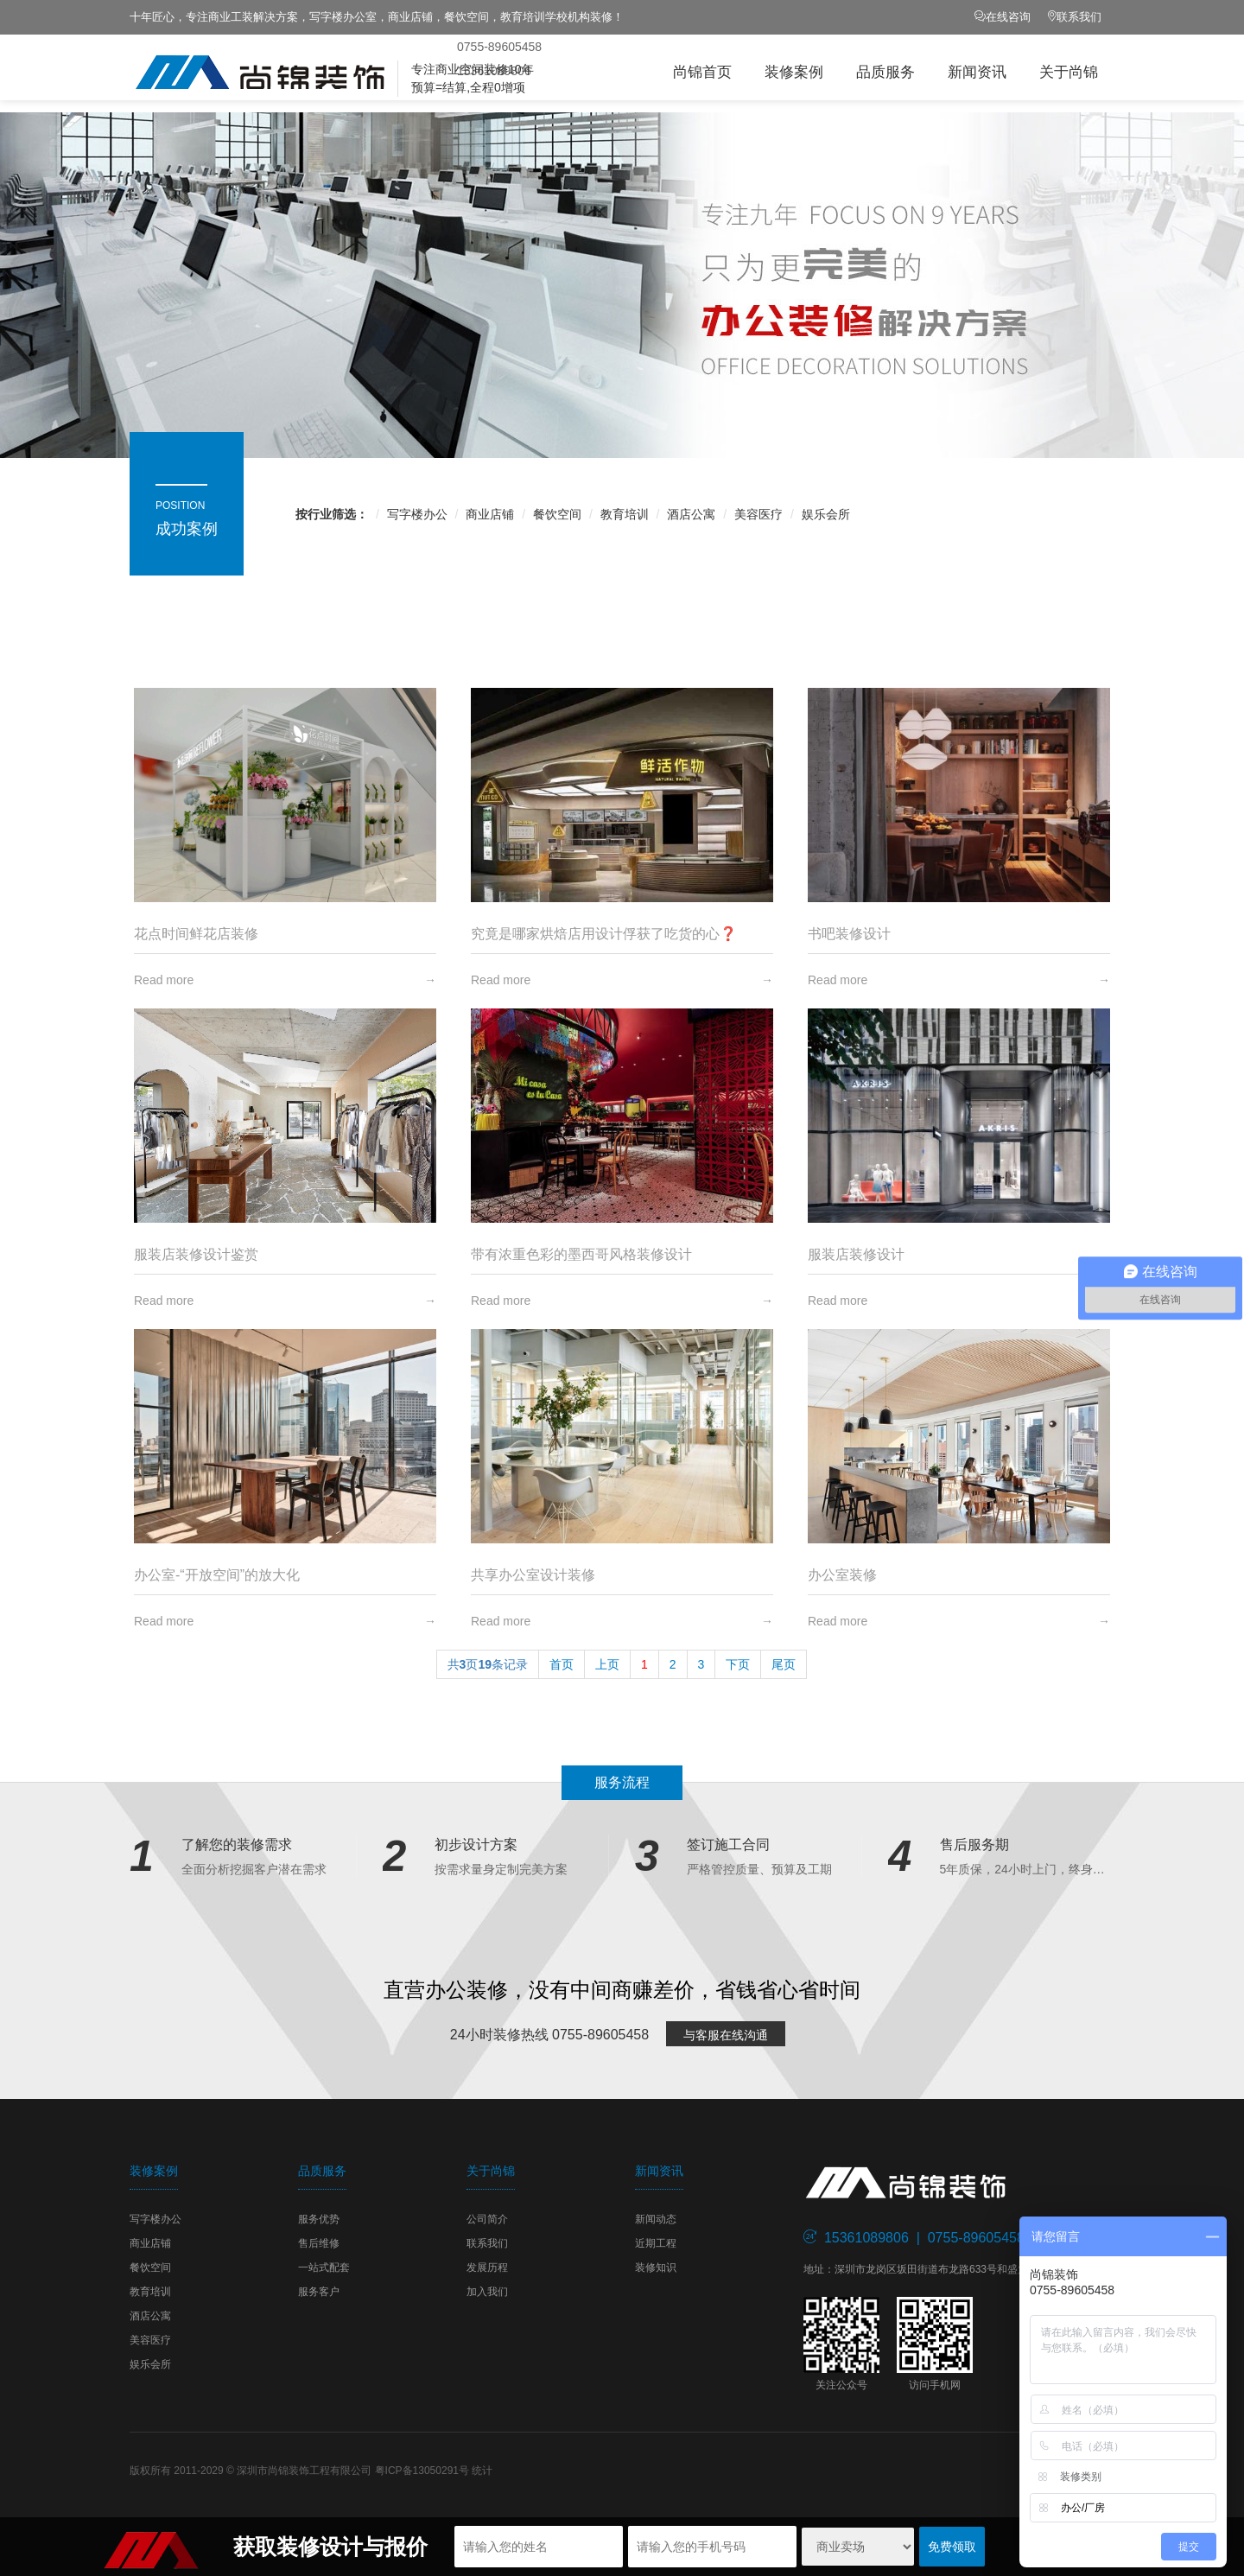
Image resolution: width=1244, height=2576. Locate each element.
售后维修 (319, 2243)
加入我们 (487, 2292)
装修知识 (655, 2267)
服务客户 (319, 2292)
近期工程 (655, 2243)
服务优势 (319, 2219)
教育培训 (624, 514)
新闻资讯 (977, 72)
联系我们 (1079, 16)
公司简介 (487, 2219)
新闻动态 (655, 2219)
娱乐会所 (826, 514)
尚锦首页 (702, 72)
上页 (607, 1664)
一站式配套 (324, 2267)
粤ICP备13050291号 (422, 2471)
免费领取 (952, 2547)
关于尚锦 (1068, 72)
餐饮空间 (557, 514)
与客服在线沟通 (725, 2035)
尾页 (783, 1664)
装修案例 (794, 72)
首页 (561, 1664)
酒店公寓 (691, 514)
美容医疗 (758, 514)
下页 (738, 1664)
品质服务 (885, 72)
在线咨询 (1008, 16)
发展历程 (487, 2267)
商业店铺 (490, 514)
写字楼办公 (417, 514)
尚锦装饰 (311, 73)
